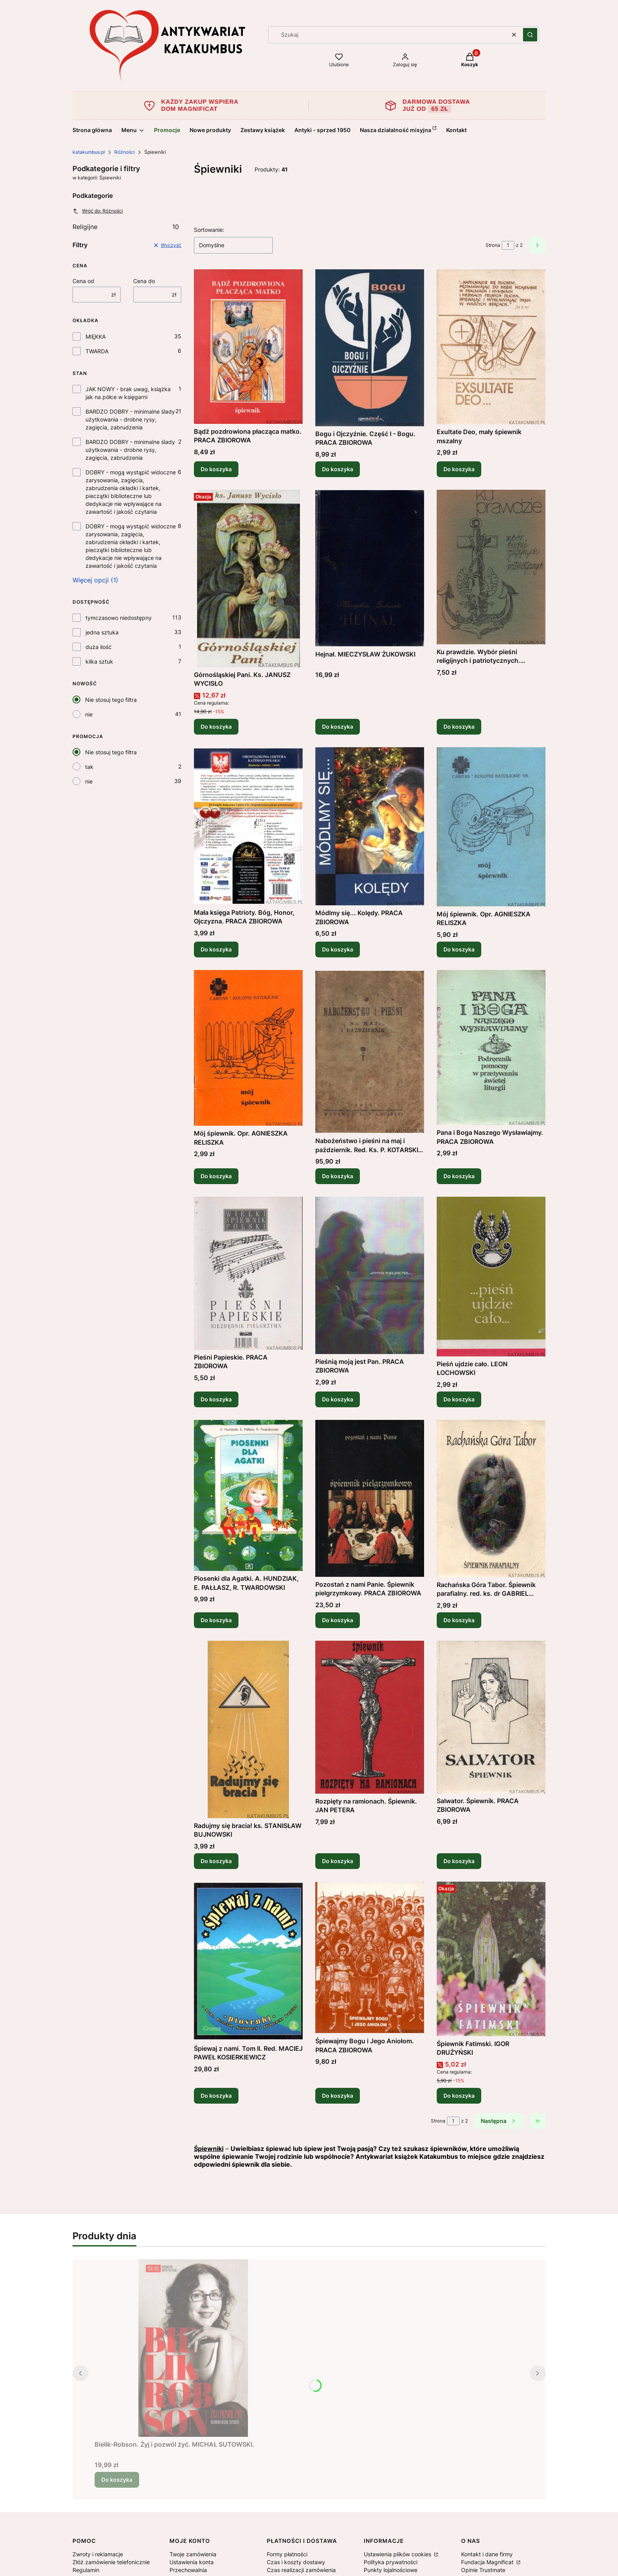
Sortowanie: (209, 229)
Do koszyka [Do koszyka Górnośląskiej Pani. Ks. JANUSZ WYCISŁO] (216, 726)
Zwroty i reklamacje (98, 2554)
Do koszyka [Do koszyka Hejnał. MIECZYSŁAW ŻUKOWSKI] (337, 726)
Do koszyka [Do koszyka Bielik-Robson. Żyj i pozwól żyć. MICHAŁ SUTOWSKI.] (116, 2479)
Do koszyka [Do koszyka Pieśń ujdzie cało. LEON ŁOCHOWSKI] (459, 1399)
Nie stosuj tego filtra (111, 699)
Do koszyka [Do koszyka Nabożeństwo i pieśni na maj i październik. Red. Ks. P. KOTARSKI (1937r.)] (337, 1176)
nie (89, 714)
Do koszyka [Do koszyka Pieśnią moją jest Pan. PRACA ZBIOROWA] (337, 1399)
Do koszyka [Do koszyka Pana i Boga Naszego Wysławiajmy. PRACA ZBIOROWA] (459, 1176)
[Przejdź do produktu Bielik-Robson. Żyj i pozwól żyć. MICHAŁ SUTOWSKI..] (193, 2348)
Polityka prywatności (390, 2562)
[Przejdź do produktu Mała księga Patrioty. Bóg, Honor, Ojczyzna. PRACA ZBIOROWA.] (248, 826)
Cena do (144, 281)
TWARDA (97, 351)
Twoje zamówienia (192, 2554)
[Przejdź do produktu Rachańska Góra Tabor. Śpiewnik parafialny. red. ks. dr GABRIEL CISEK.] (491, 1498)
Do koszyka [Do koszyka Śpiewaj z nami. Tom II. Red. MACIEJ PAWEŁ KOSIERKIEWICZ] (216, 2095)
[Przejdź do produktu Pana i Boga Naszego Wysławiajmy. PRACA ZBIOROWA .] (491, 1047)
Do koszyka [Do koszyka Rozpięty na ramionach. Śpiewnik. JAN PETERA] (337, 1861)
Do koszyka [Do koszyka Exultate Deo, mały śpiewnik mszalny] (459, 469)
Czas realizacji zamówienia (301, 2570)
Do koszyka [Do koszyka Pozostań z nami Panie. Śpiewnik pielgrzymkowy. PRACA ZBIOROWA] (337, 1620)
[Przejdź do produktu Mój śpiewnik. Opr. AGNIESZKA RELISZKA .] (248, 1048)
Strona (493, 245)
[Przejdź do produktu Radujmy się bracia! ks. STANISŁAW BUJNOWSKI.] (248, 1729)
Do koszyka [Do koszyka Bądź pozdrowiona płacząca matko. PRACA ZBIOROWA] (216, 469)
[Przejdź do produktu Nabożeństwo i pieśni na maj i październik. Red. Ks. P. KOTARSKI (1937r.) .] (369, 1051)
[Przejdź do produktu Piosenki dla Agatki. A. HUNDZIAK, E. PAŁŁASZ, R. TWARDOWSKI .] (248, 1495)
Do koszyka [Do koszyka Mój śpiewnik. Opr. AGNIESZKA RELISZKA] (459, 949)
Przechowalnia (188, 2570)
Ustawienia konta (191, 2562)
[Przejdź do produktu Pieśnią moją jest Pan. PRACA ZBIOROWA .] (369, 1275)
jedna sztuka (102, 632)
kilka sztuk (99, 661)
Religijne (126, 227)
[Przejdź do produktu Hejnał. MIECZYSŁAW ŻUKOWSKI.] (369, 568)
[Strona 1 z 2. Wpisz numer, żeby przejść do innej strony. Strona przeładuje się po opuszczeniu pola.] (508, 245)
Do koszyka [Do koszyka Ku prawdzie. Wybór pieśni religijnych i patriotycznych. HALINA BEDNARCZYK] (459, 726)
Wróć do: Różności (98, 211)
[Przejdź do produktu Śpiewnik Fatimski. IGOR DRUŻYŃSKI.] (491, 1959)
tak (89, 766)
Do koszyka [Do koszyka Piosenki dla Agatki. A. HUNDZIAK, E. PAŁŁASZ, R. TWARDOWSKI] (216, 1620)
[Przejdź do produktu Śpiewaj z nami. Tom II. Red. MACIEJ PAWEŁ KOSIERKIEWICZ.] (248, 1961)
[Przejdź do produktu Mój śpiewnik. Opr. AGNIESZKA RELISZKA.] (491, 827)
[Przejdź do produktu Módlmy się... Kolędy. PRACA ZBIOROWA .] (369, 826)
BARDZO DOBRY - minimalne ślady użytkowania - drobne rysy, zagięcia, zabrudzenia (130, 419)
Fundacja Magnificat (488, 2562)
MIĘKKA (96, 336)
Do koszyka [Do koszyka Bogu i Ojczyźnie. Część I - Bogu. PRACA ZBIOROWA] (337, 469)
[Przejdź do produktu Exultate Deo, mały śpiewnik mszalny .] (491, 346)
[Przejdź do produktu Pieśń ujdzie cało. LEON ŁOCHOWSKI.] (491, 1276)
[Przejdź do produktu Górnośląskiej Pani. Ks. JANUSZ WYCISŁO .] (248, 578)
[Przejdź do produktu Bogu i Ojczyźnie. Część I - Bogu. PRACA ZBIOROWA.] (369, 347)
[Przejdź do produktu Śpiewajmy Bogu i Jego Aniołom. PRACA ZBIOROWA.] (369, 1957)
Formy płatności (287, 2554)
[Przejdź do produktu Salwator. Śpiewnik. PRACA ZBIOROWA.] (491, 1717)
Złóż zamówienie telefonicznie (111, 2562)
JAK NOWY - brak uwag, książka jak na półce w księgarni (128, 393)
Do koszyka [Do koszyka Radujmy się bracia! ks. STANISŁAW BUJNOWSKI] (216, 1861)
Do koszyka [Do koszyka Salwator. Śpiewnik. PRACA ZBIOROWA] (459, 1861)
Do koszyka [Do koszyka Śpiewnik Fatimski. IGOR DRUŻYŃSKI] (459, 2095)
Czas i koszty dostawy (296, 2562)
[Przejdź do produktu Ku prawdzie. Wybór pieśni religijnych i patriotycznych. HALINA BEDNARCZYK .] (491, 567)
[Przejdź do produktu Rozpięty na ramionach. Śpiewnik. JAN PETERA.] (369, 1717)
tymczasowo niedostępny (119, 617)
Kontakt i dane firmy (487, 2554)
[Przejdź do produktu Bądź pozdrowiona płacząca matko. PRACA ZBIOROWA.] (248, 346)
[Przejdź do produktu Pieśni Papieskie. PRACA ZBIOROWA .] (248, 1273)
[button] (530, 34)
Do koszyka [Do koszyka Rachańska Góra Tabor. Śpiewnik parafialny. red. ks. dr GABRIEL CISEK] (459, 1620)
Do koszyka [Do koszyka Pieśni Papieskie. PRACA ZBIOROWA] (216, 1399)
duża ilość (99, 647)
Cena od (83, 281)
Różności (124, 152)
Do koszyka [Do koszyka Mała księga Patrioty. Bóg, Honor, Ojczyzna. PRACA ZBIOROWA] (216, 949)
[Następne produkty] (498, 2121)
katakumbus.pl (89, 152)
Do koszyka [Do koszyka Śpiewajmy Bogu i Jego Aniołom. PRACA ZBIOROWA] (337, 2095)
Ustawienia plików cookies (398, 2554)
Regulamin (86, 2570)
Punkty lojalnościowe (390, 2570)
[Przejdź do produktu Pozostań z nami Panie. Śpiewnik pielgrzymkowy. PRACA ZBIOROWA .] (369, 1498)
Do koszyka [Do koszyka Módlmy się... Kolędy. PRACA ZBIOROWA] (337, 949)
